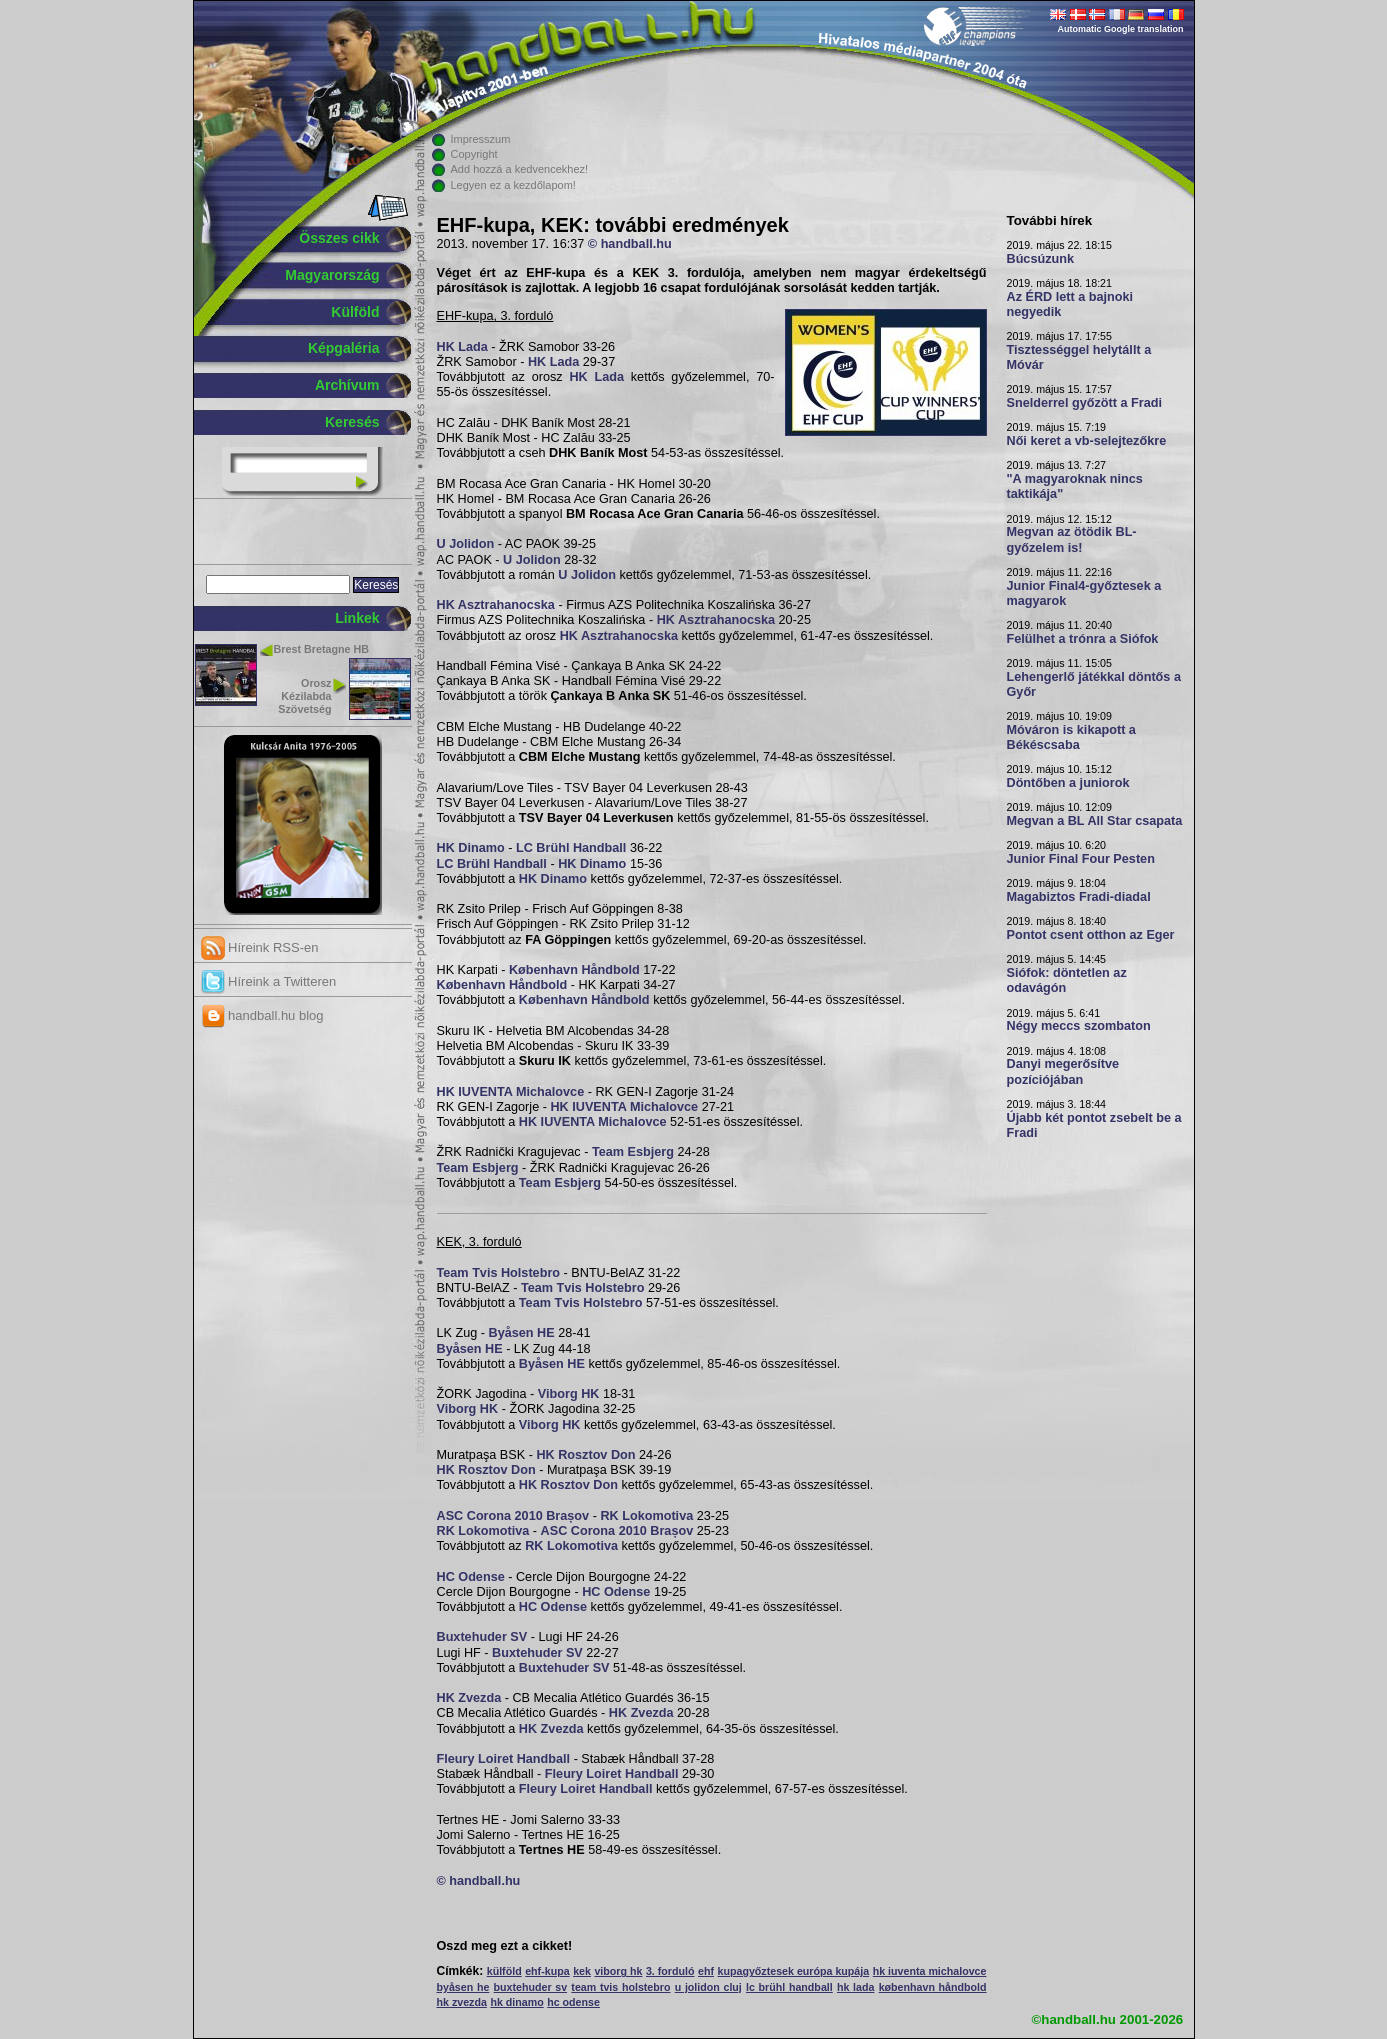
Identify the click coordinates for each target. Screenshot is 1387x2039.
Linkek (357, 618)
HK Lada (462, 347)
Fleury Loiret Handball (504, 1759)
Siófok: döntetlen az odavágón (1067, 980)
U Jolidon (466, 544)
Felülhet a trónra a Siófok (1083, 639)
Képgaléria (344, 348)
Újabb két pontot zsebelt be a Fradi (1094, 1125)
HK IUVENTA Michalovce (511, 1092)
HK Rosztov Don (585, 1455)
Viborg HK (569, 1394)
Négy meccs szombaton (1079, 1026)
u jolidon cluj (708, 1987)
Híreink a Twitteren (269, 981)
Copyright (474, 154)
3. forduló (670, 1971)
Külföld (355, 312)
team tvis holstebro (620, 1987)
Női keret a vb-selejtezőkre (1087, 441)
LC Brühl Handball (571, 848)
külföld (504, 1971)
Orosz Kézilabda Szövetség (304, 696)
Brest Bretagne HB (322, 649)
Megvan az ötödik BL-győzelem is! (1072, 539)
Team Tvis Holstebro (499, 1273)
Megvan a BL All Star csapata (1095, 821)
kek (582, 1971)
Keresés (352, 422)
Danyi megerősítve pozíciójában (1063, 1071)
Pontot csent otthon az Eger (1091, 935)
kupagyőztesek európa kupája (794, 1971)
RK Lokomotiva (646, 1516)
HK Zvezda (469, 1698)
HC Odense (471, 1577)
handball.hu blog (262, 1015)
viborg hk (618, 1971)
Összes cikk (339, 238)
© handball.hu (630, 244)
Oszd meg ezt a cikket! (505, 1946)
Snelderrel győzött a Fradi (1084, 403)
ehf (706, 1971)
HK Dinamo (471, 848)
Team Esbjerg (633, 1152)
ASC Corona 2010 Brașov (513, 1516)
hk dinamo (516, 2002)
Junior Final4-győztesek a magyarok (1084, 593)
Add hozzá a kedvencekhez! (520, 169)
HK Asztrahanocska (496, 605)
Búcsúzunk (1041, 259)
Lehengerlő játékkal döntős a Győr (1094, 684)
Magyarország (332, 275)
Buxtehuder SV (482, 1637)
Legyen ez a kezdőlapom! (513, 185)
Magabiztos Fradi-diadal (1079, 897)
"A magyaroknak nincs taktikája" (1075, 486)
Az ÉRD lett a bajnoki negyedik (1070, 304)
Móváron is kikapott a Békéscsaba (1071, 737)
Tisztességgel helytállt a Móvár (1079, 357)
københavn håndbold (933, 1987)
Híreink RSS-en (260, 947)
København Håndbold (574, 970)
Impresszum (481, 139)
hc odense (573, 2002)
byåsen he (463, 1987)
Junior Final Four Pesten (1081, 859)
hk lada (855, 1987)
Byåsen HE (522, 1333)
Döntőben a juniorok (1068, 783)
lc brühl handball (789, 1987)
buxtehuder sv (531, 1987)
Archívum (347, 385)
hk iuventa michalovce (930, 1971)
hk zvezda (462, 2002)
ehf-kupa (547, 1971)
